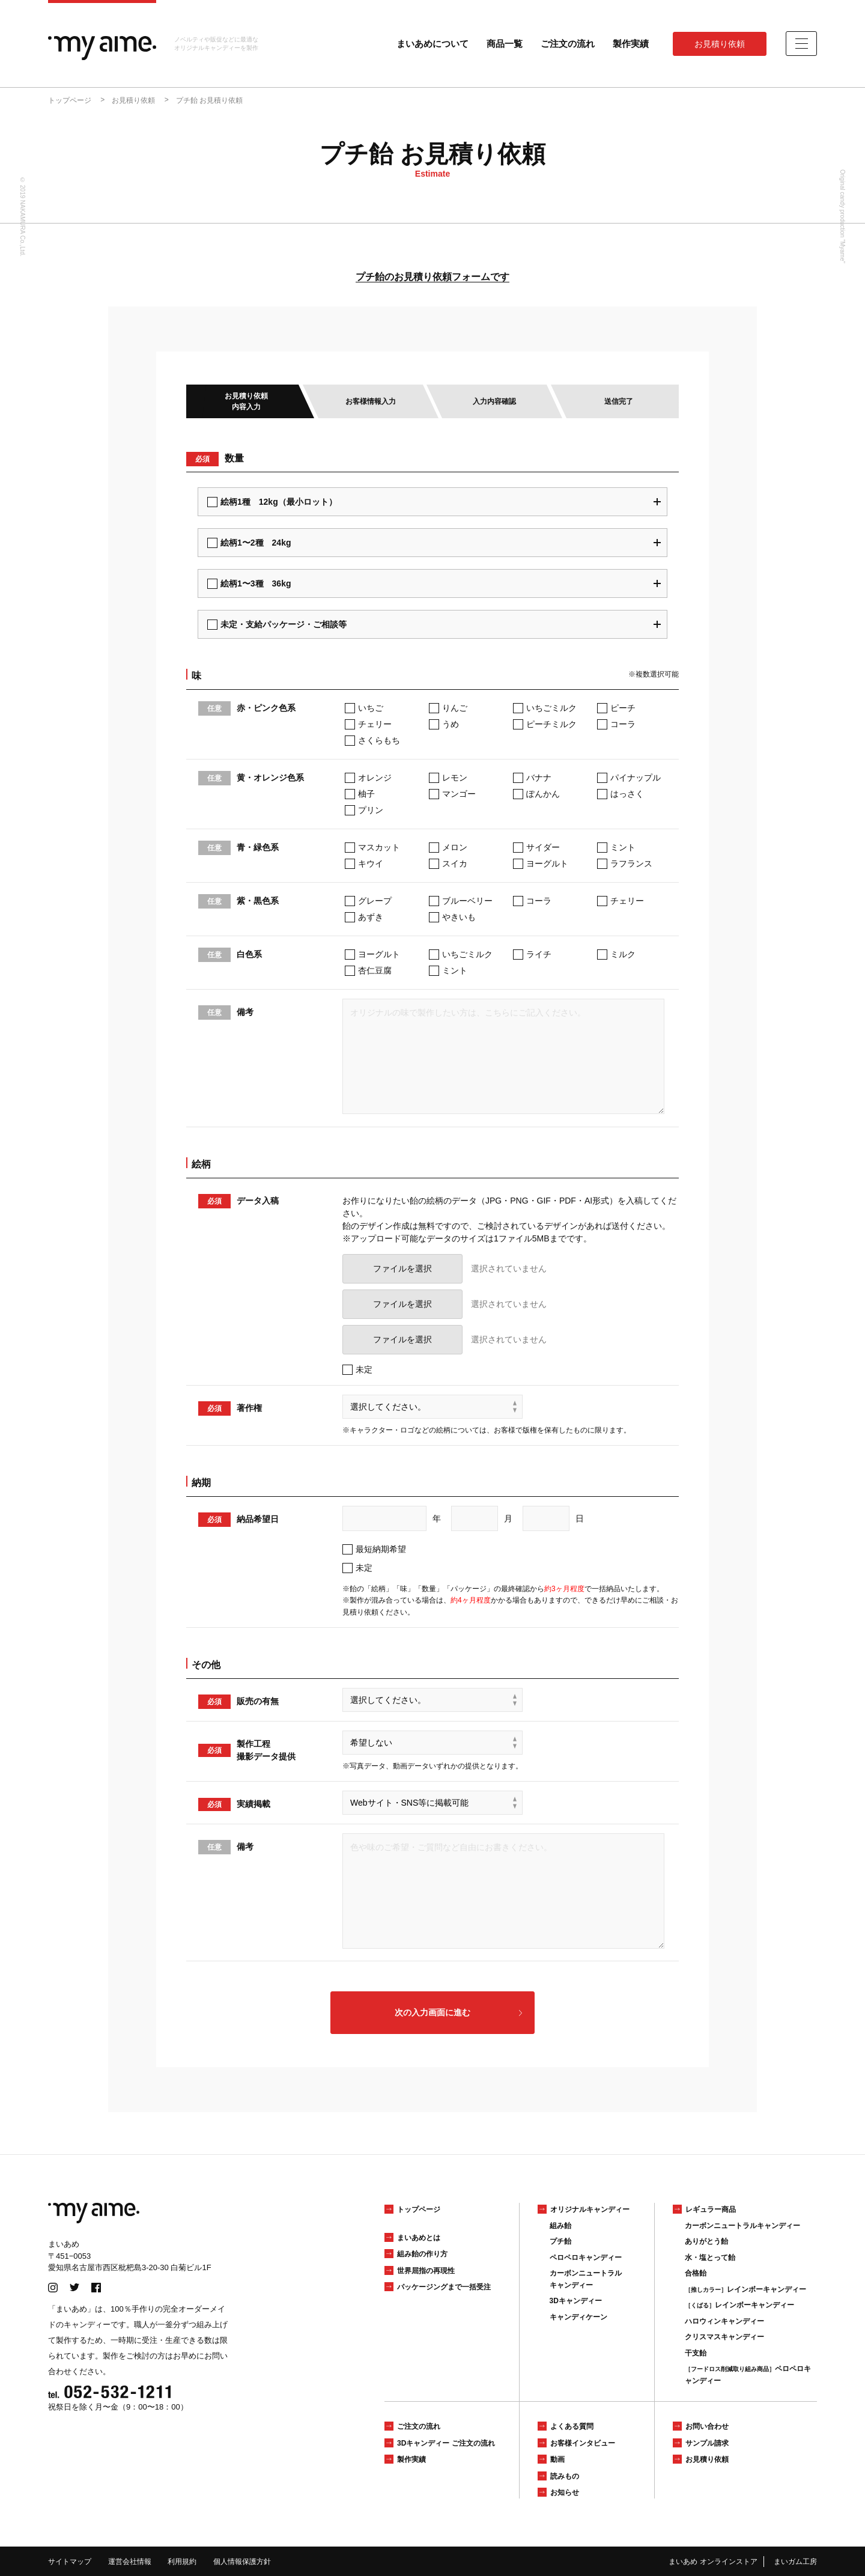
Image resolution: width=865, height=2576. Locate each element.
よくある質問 (571, 2426)
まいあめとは (418, 2237)
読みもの (564, 2476)
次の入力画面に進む (432, 2012)
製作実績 (631, 43)
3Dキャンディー (576, 2301)
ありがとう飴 (706, 2241)
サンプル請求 (707, 2443)
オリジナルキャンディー (590, 2209)
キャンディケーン (578, 2317)
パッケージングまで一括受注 (444, 2287)
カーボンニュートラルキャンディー (742, 2225)
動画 (557, 2459)
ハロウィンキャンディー (724, 2321)
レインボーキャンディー (745, 2289)
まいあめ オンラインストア (713, 2561)
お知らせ (564, 2492)
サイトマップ (69, 2561)
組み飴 (560, 2225)
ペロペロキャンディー (586, 2257)
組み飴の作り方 (422, 2254)
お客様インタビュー (582, 2443)
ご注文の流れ (568, 43)
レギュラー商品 (710, 2209)
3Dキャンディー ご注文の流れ (446, 2443)
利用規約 (182, 2561)
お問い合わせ (707, 2426)
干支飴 (695, 2353)
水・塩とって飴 (710, 2257)
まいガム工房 (795, 2561)
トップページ (418, 2209)
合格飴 (695, 2273)
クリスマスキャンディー (724, 2337)
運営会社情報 (129, 2561)
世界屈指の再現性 (426, 2271)
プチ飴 (560, 2241)
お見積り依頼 (719, 44)
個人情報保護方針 (242, 2561)
